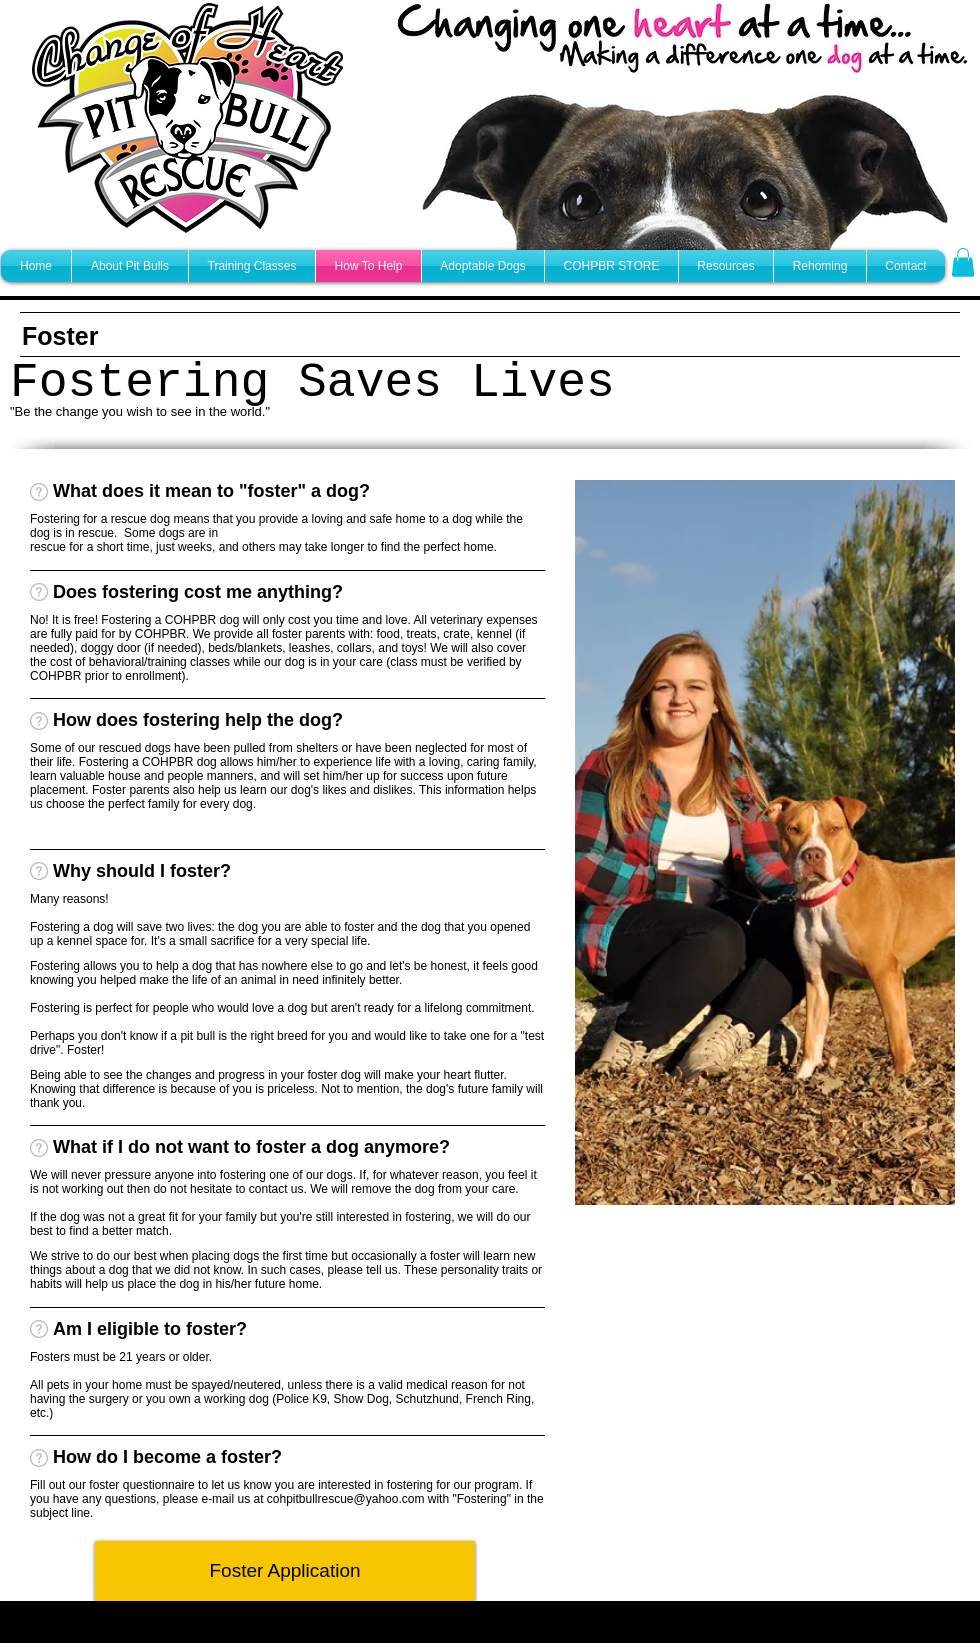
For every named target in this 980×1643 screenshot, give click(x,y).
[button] (963, 262)
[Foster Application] (285, 1571)
